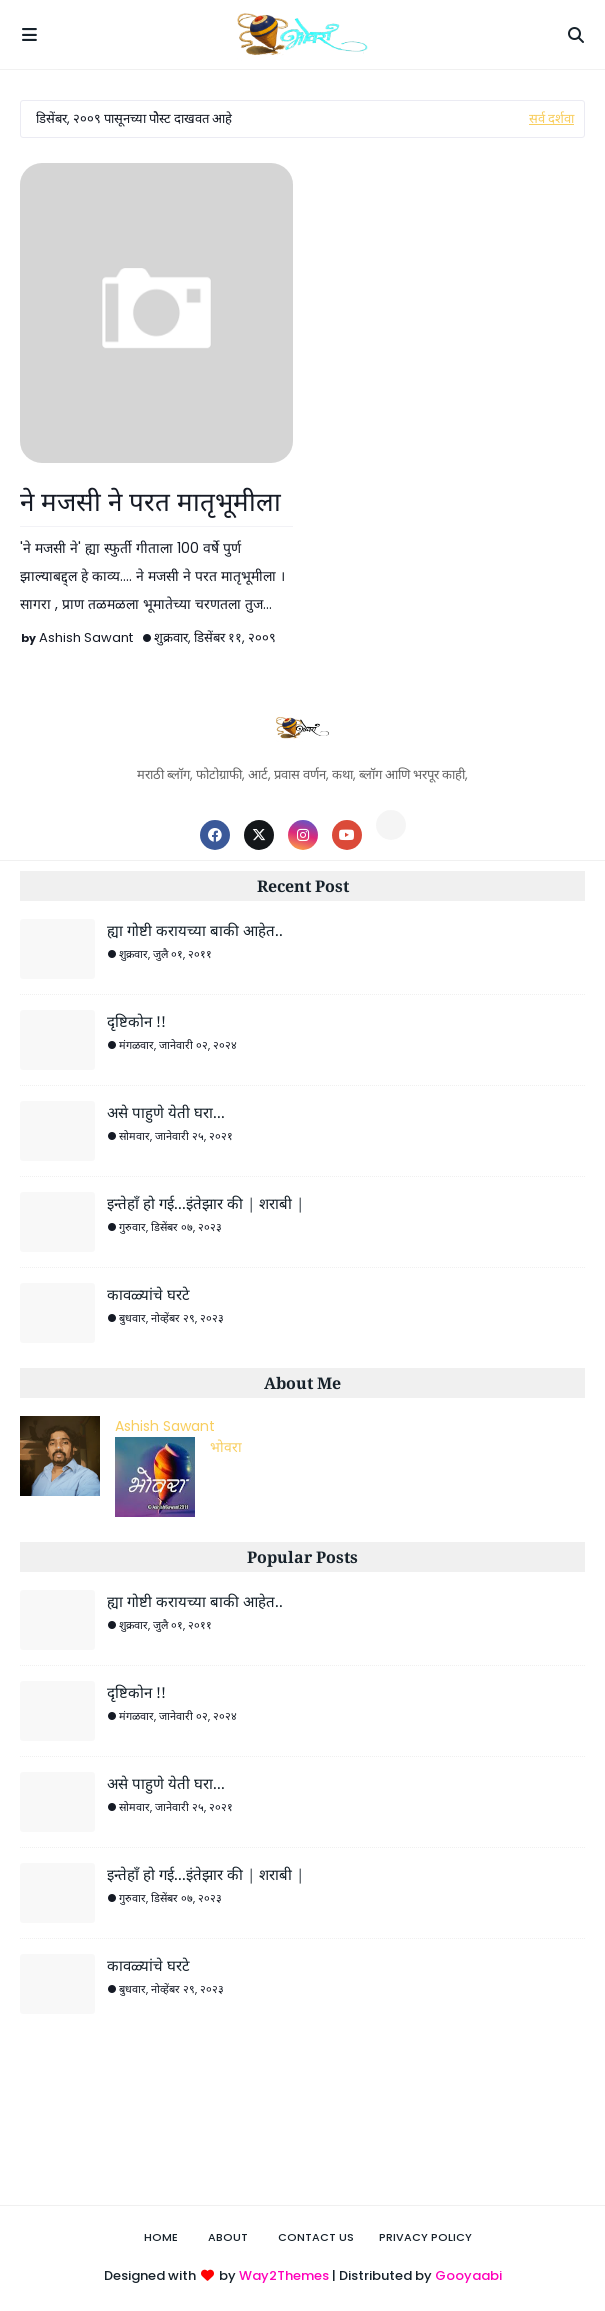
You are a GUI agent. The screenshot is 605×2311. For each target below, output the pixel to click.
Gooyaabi (468, 2275)
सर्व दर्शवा (551, 118)
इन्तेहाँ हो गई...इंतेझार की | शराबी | (205, 1203)
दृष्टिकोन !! (136, 1021)
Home (161, 2237)
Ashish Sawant (86, 637)
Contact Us (316, 2237)
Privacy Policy (425, 2237)
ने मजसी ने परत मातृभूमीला (150, 501)
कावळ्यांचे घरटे (148, 1294)
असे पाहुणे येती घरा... (166, 1112)
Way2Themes (284, 2275)
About (228, 2237)
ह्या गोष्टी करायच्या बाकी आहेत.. (195, 930)
